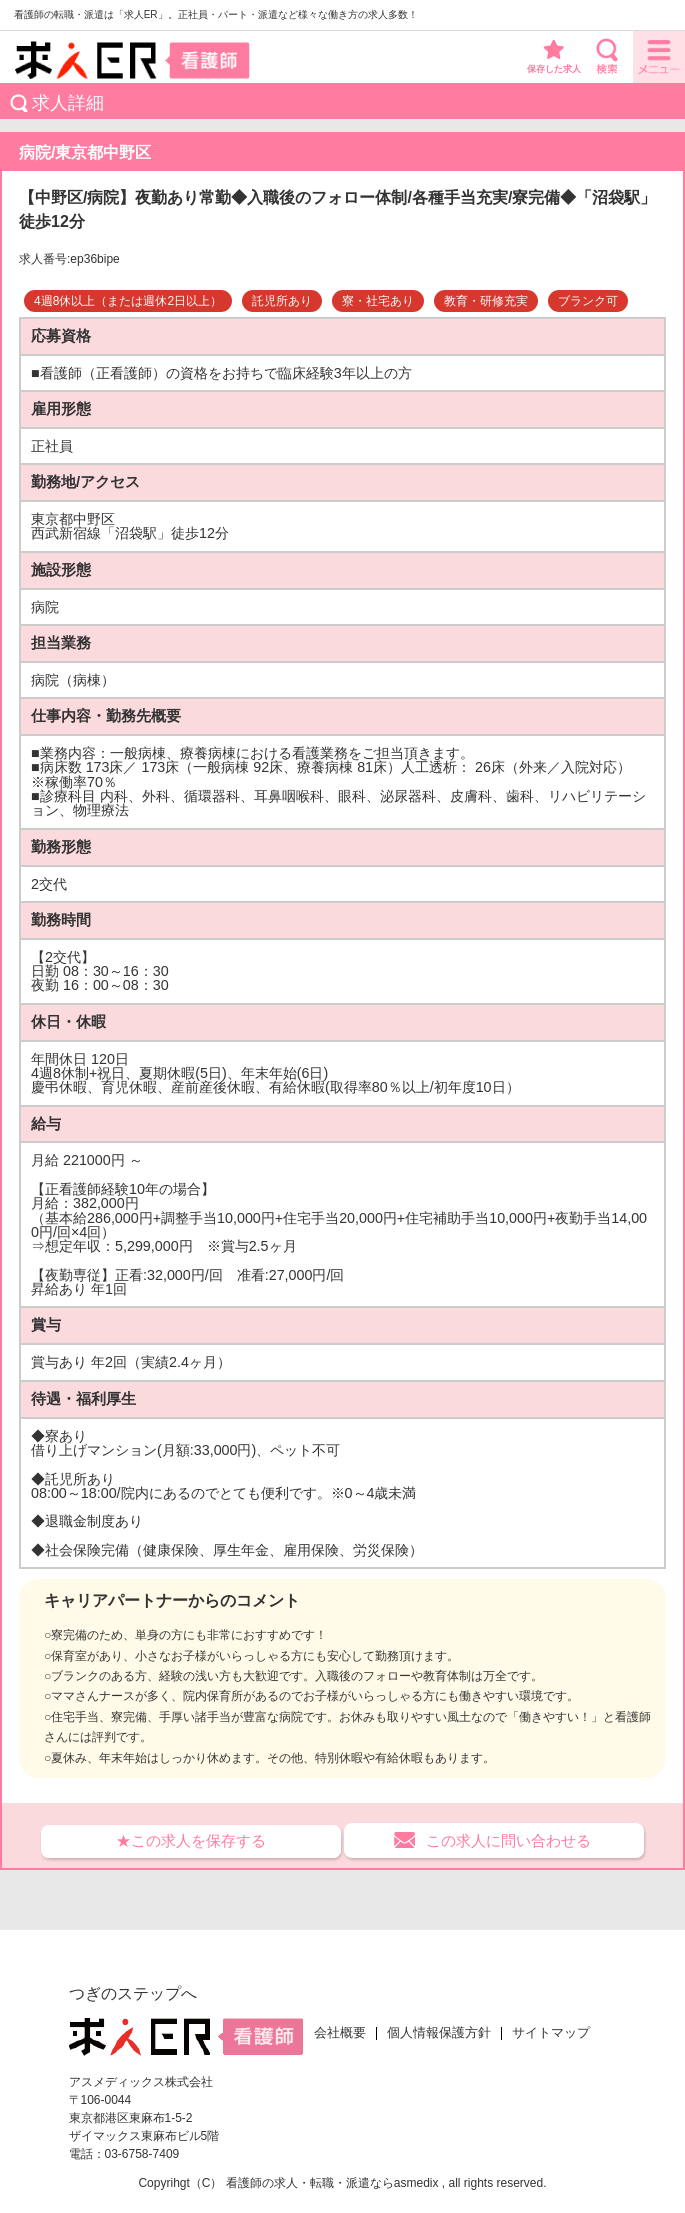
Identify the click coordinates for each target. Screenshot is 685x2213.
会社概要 (340, 2033)
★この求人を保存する (191, 1840)
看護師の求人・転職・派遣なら (310, 2183)
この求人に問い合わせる (508, 1840)
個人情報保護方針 (439, 2033)
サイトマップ (551, 2033)
